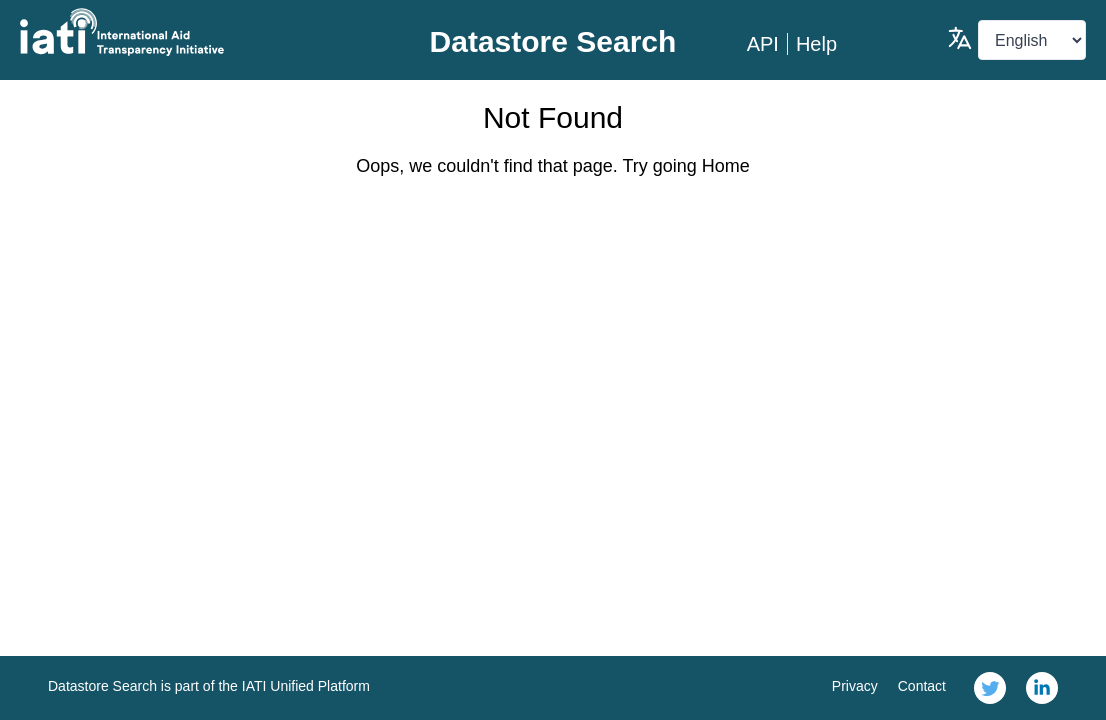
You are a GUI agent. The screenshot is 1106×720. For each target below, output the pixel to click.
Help (816, 44)
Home (726, 166)
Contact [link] (922, 686)
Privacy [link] (855, 686)
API (763, 44)
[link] (990, 688)
